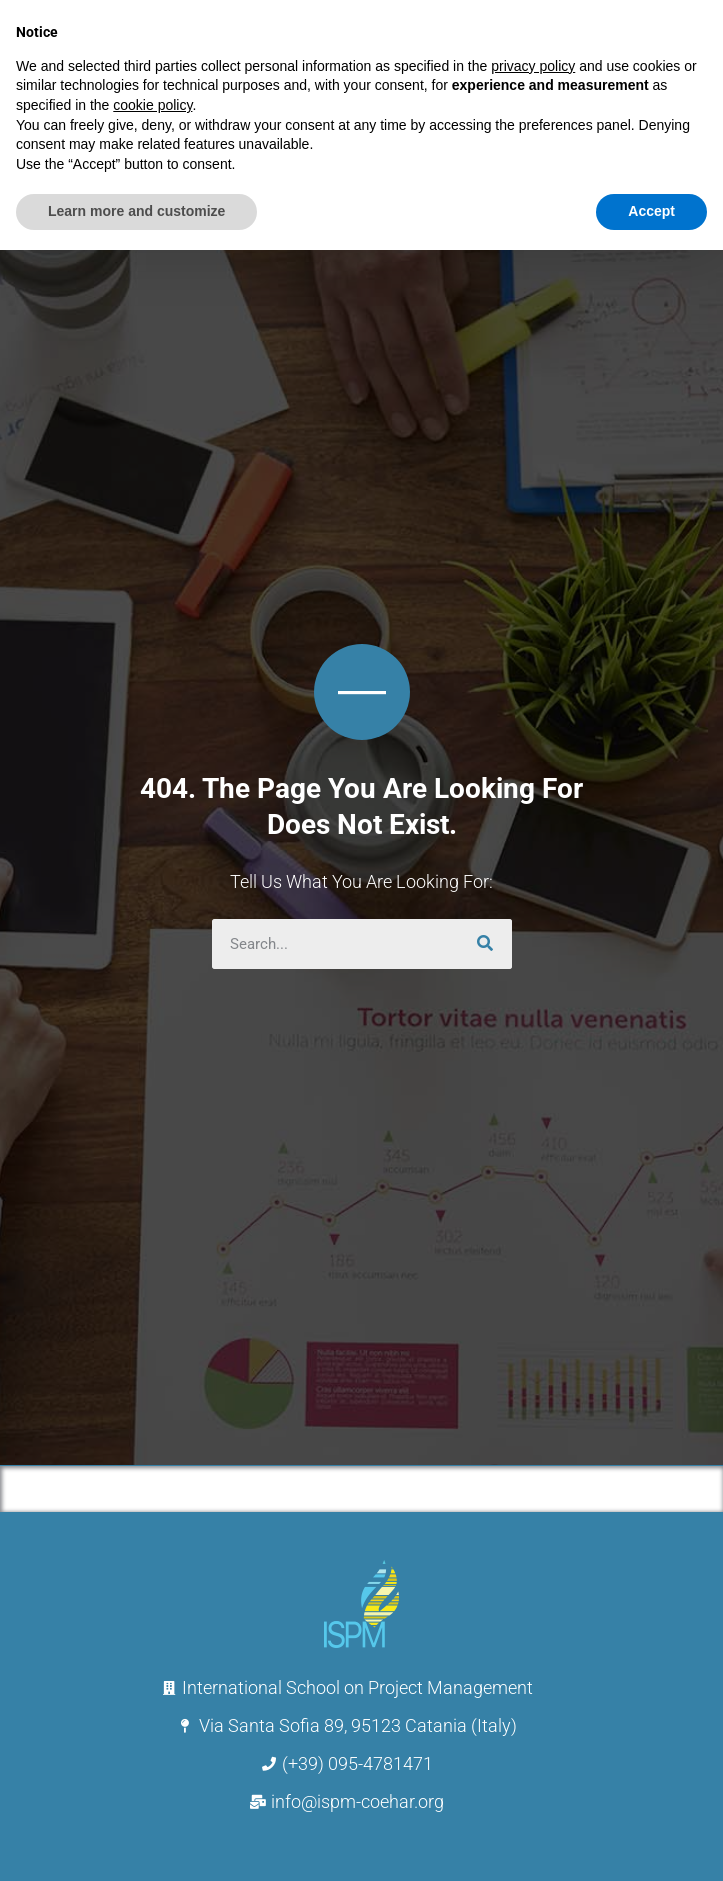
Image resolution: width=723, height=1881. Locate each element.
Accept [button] (651, 211)
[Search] (487, 944)
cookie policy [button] (152, 105)
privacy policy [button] (533, 66)
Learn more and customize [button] (136, 211)
